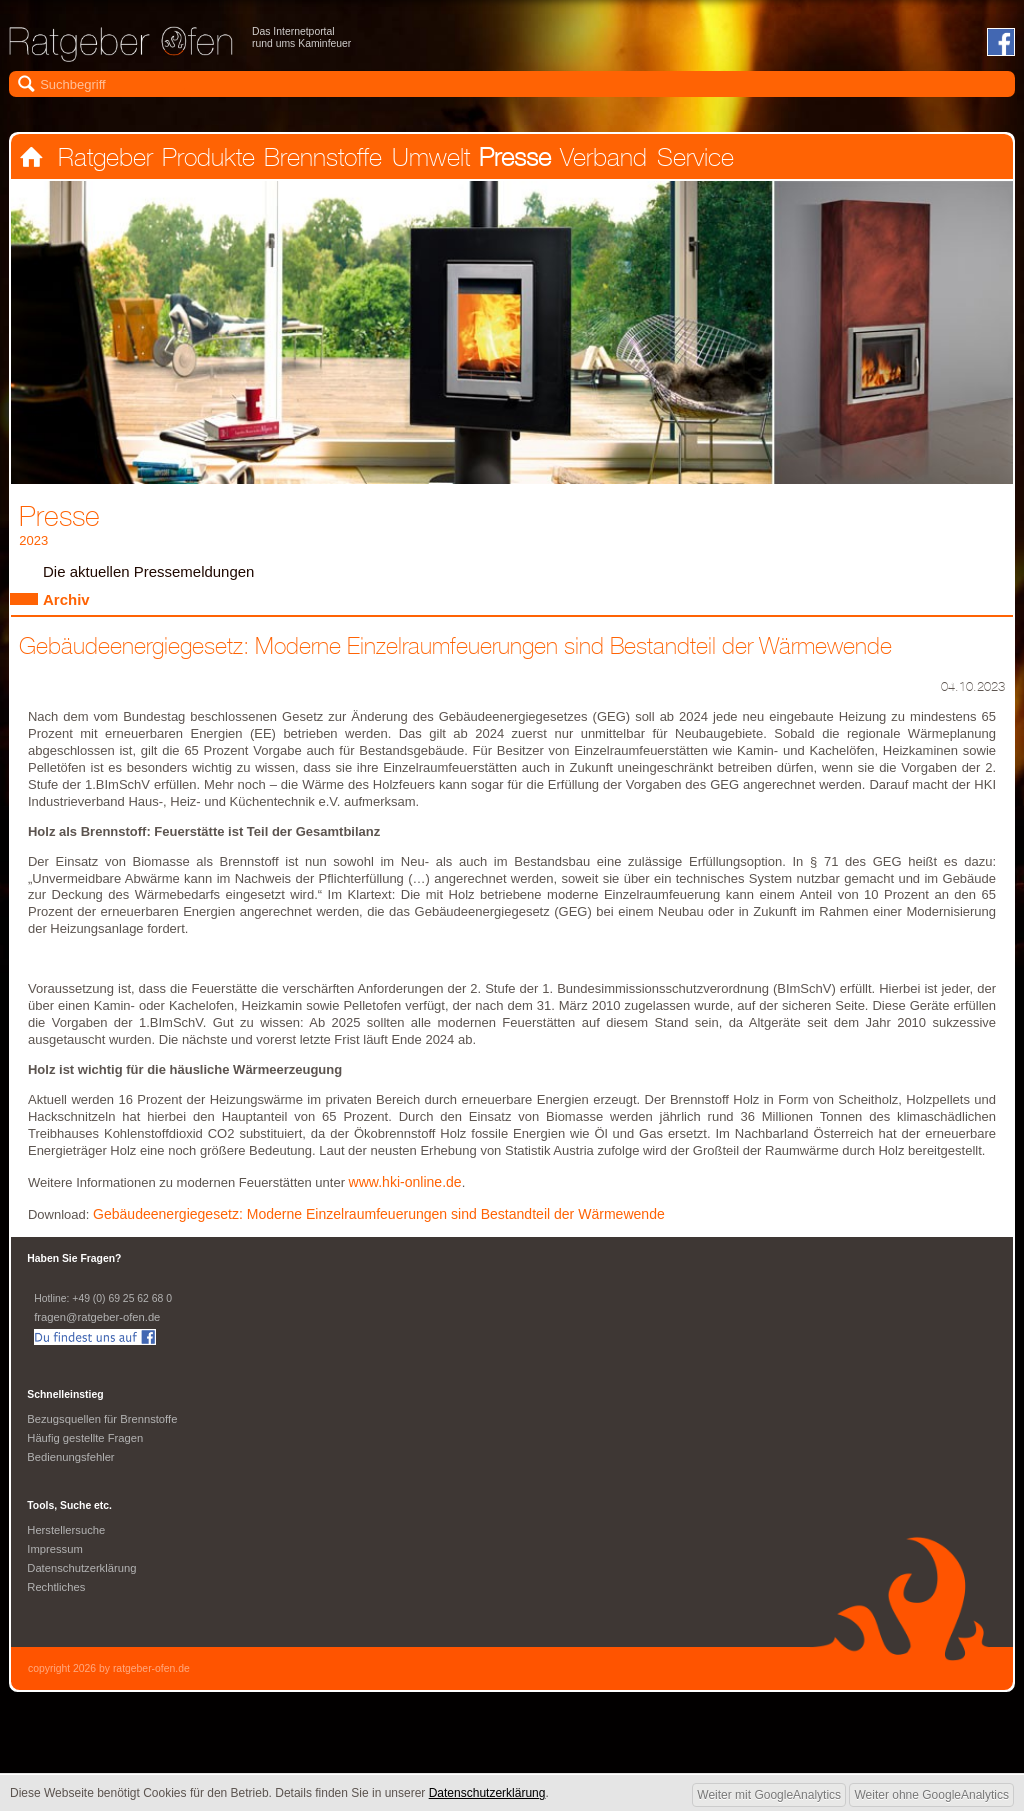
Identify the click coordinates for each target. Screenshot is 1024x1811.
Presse (510, 158)
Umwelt (426, 158)
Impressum (55, 1556)
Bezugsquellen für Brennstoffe (104, 1426)
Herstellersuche (67, 1537)
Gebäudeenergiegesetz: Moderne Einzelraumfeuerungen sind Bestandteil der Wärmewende (388, 1220)
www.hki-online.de (407, 1188)
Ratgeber (103, 158)
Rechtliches (57, 1594)
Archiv (67, 602)
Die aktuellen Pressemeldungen (152, 574)
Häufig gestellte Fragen (87, 1445)
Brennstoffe (320, 158)
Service (687, 158)
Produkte (206, 158)
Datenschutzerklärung (83, 1575)
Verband (597, 158)
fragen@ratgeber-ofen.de (99, 1323)
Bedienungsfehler (72, 1464)
